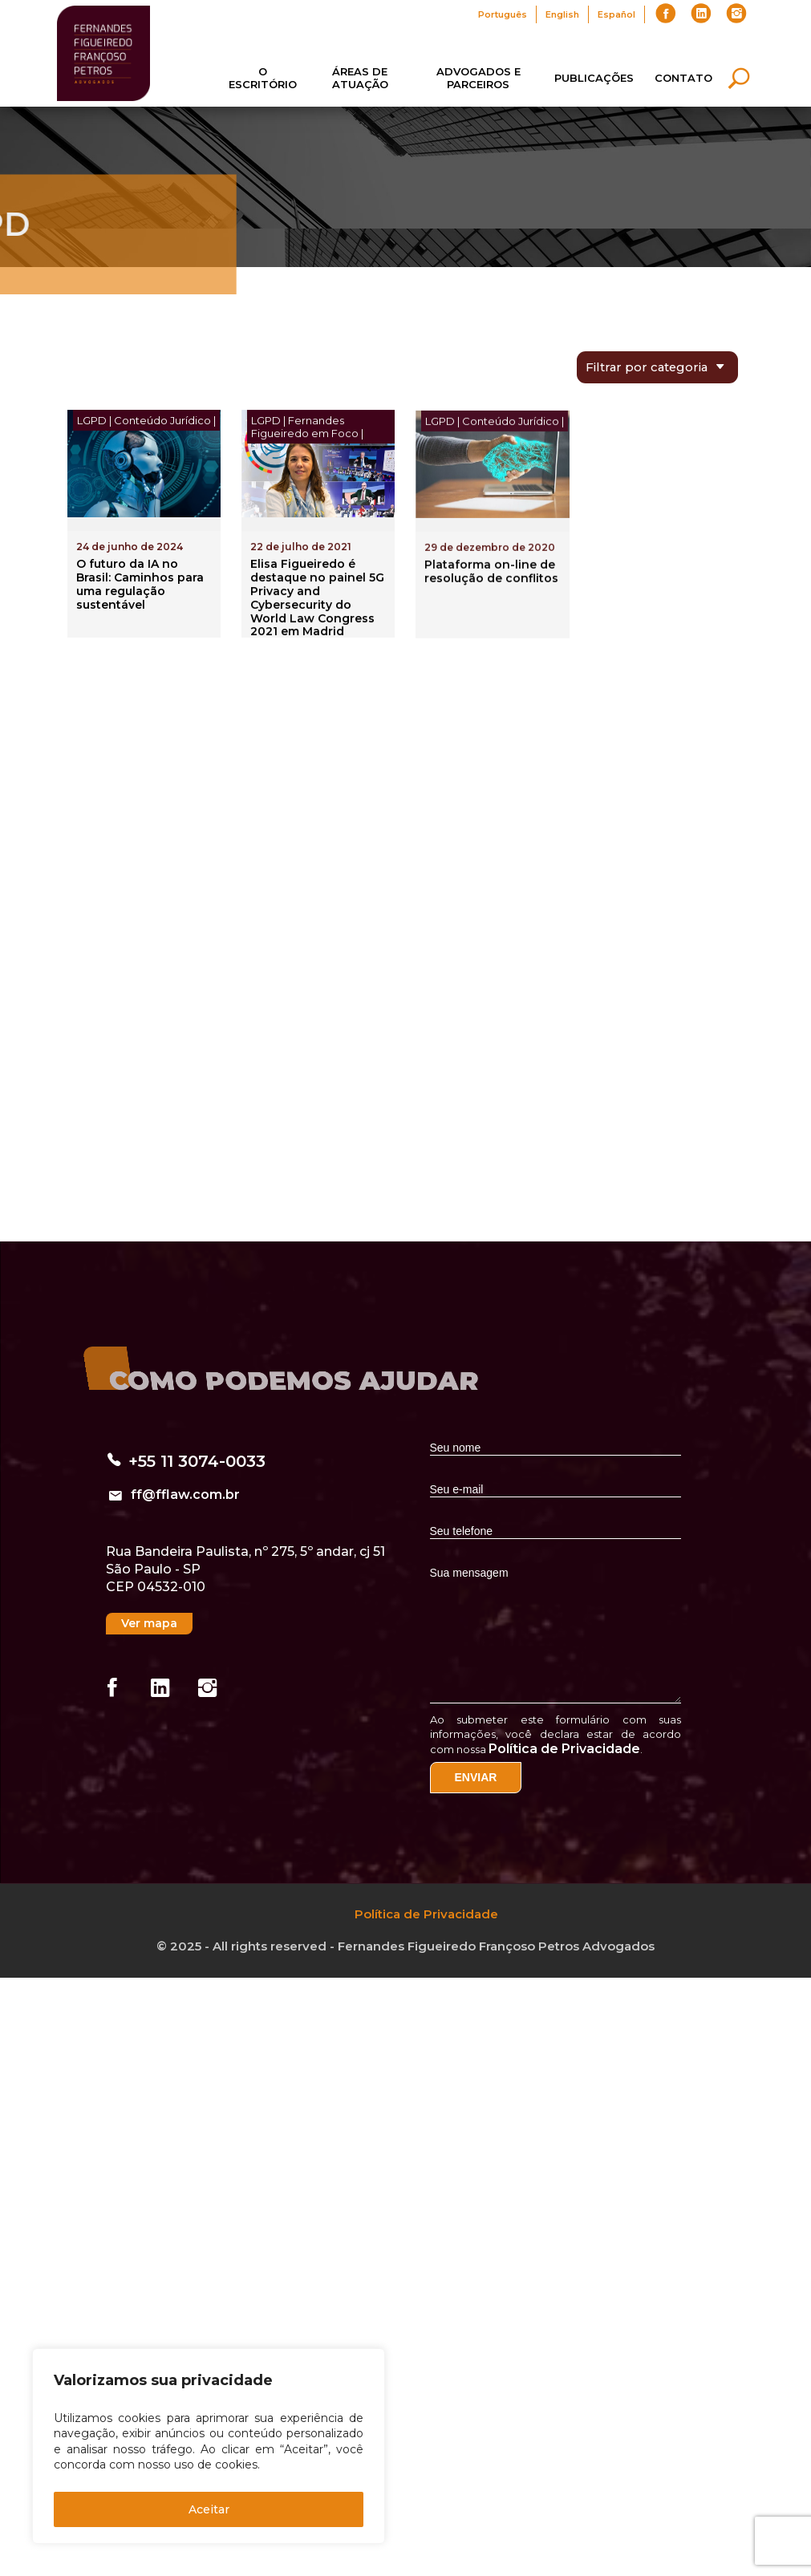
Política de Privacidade (564, 1748)
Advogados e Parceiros (478, 78)
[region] (208, 2446)
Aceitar (209, 2509)
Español (616, 14)
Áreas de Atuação (360, 78)
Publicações (594, 77)
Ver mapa (149, 1623)
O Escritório (263, 78)
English (562, 14)
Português (502, 14)
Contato (683, 77)
